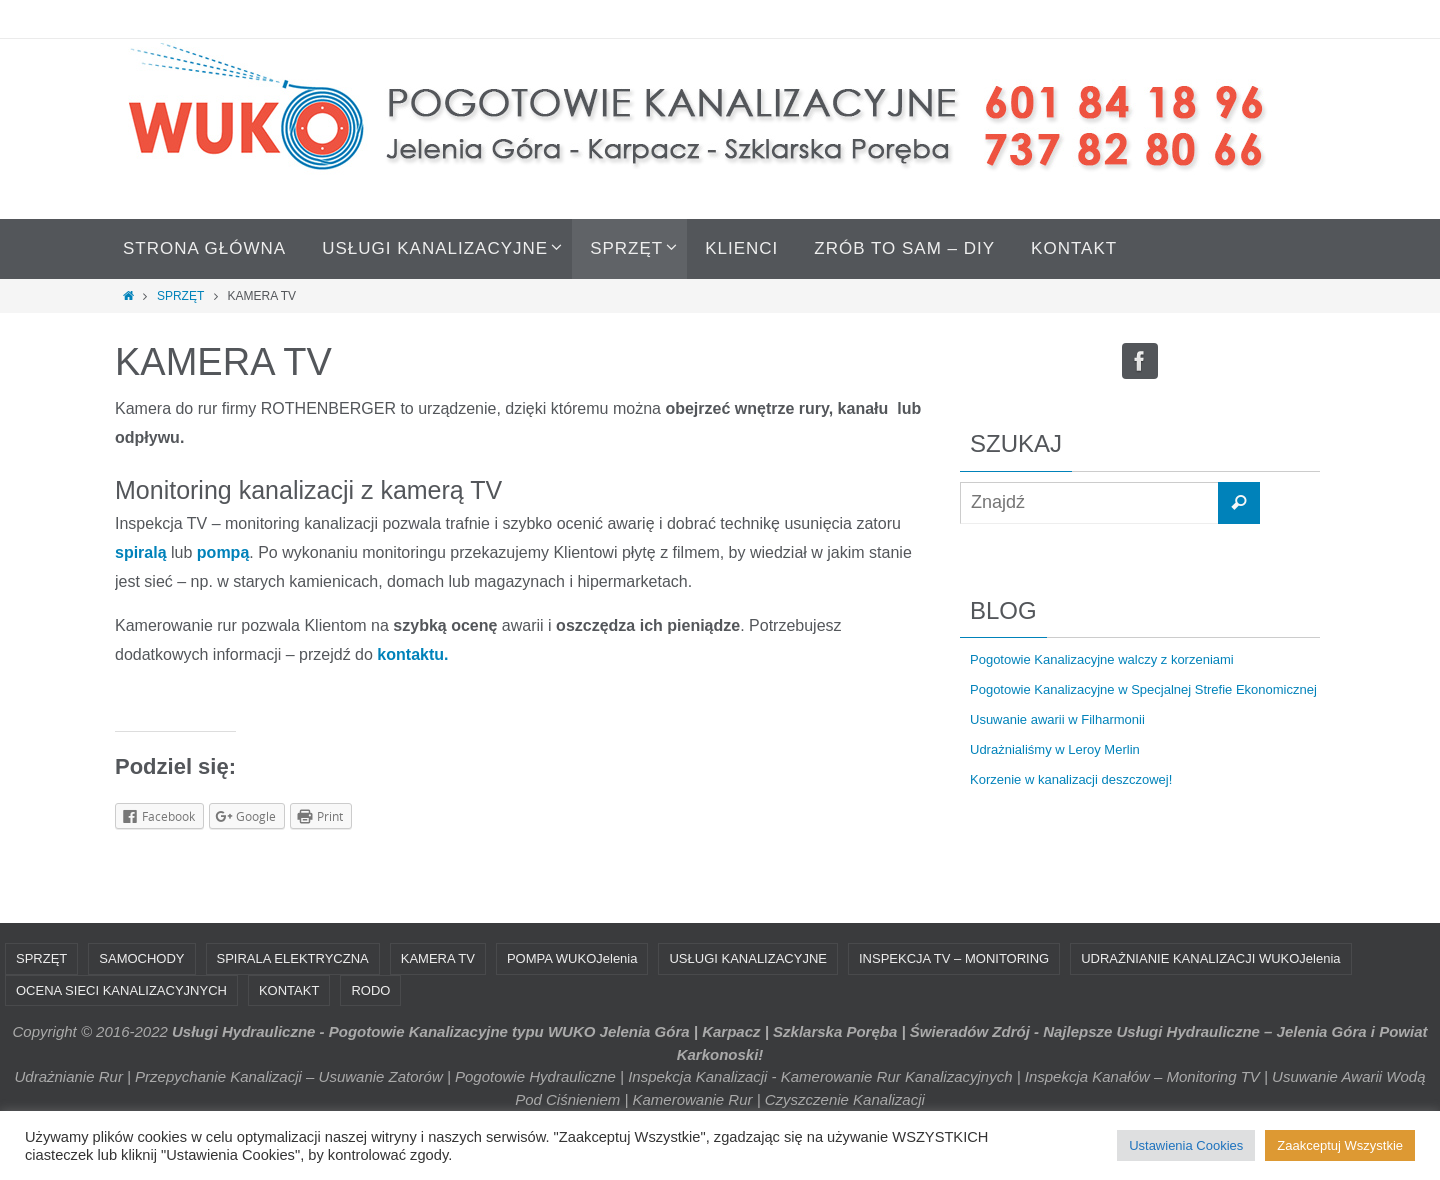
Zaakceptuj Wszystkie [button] (1340, 1145)
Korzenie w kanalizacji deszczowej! (1071, 779)
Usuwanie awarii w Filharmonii (1057, 719)
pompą (223, 552)
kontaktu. (412, 654)
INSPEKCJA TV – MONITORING (954, 958)
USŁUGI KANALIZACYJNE (748, 958)
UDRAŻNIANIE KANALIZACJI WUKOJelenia (1210, 958)
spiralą (143, 552)
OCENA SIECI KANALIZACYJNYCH (121, 990)
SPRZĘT (180, 296)
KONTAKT (289, 990)
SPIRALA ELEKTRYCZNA (293, 958)
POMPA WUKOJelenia (572, 958)
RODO (370, 990)
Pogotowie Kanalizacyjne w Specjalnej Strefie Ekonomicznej (1143, 689)
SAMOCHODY (141, 958)
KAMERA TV (438, 958)
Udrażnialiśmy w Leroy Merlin (1055, 749)
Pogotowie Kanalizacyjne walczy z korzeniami (1102, 659)
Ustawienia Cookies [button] (1186, 1145)
